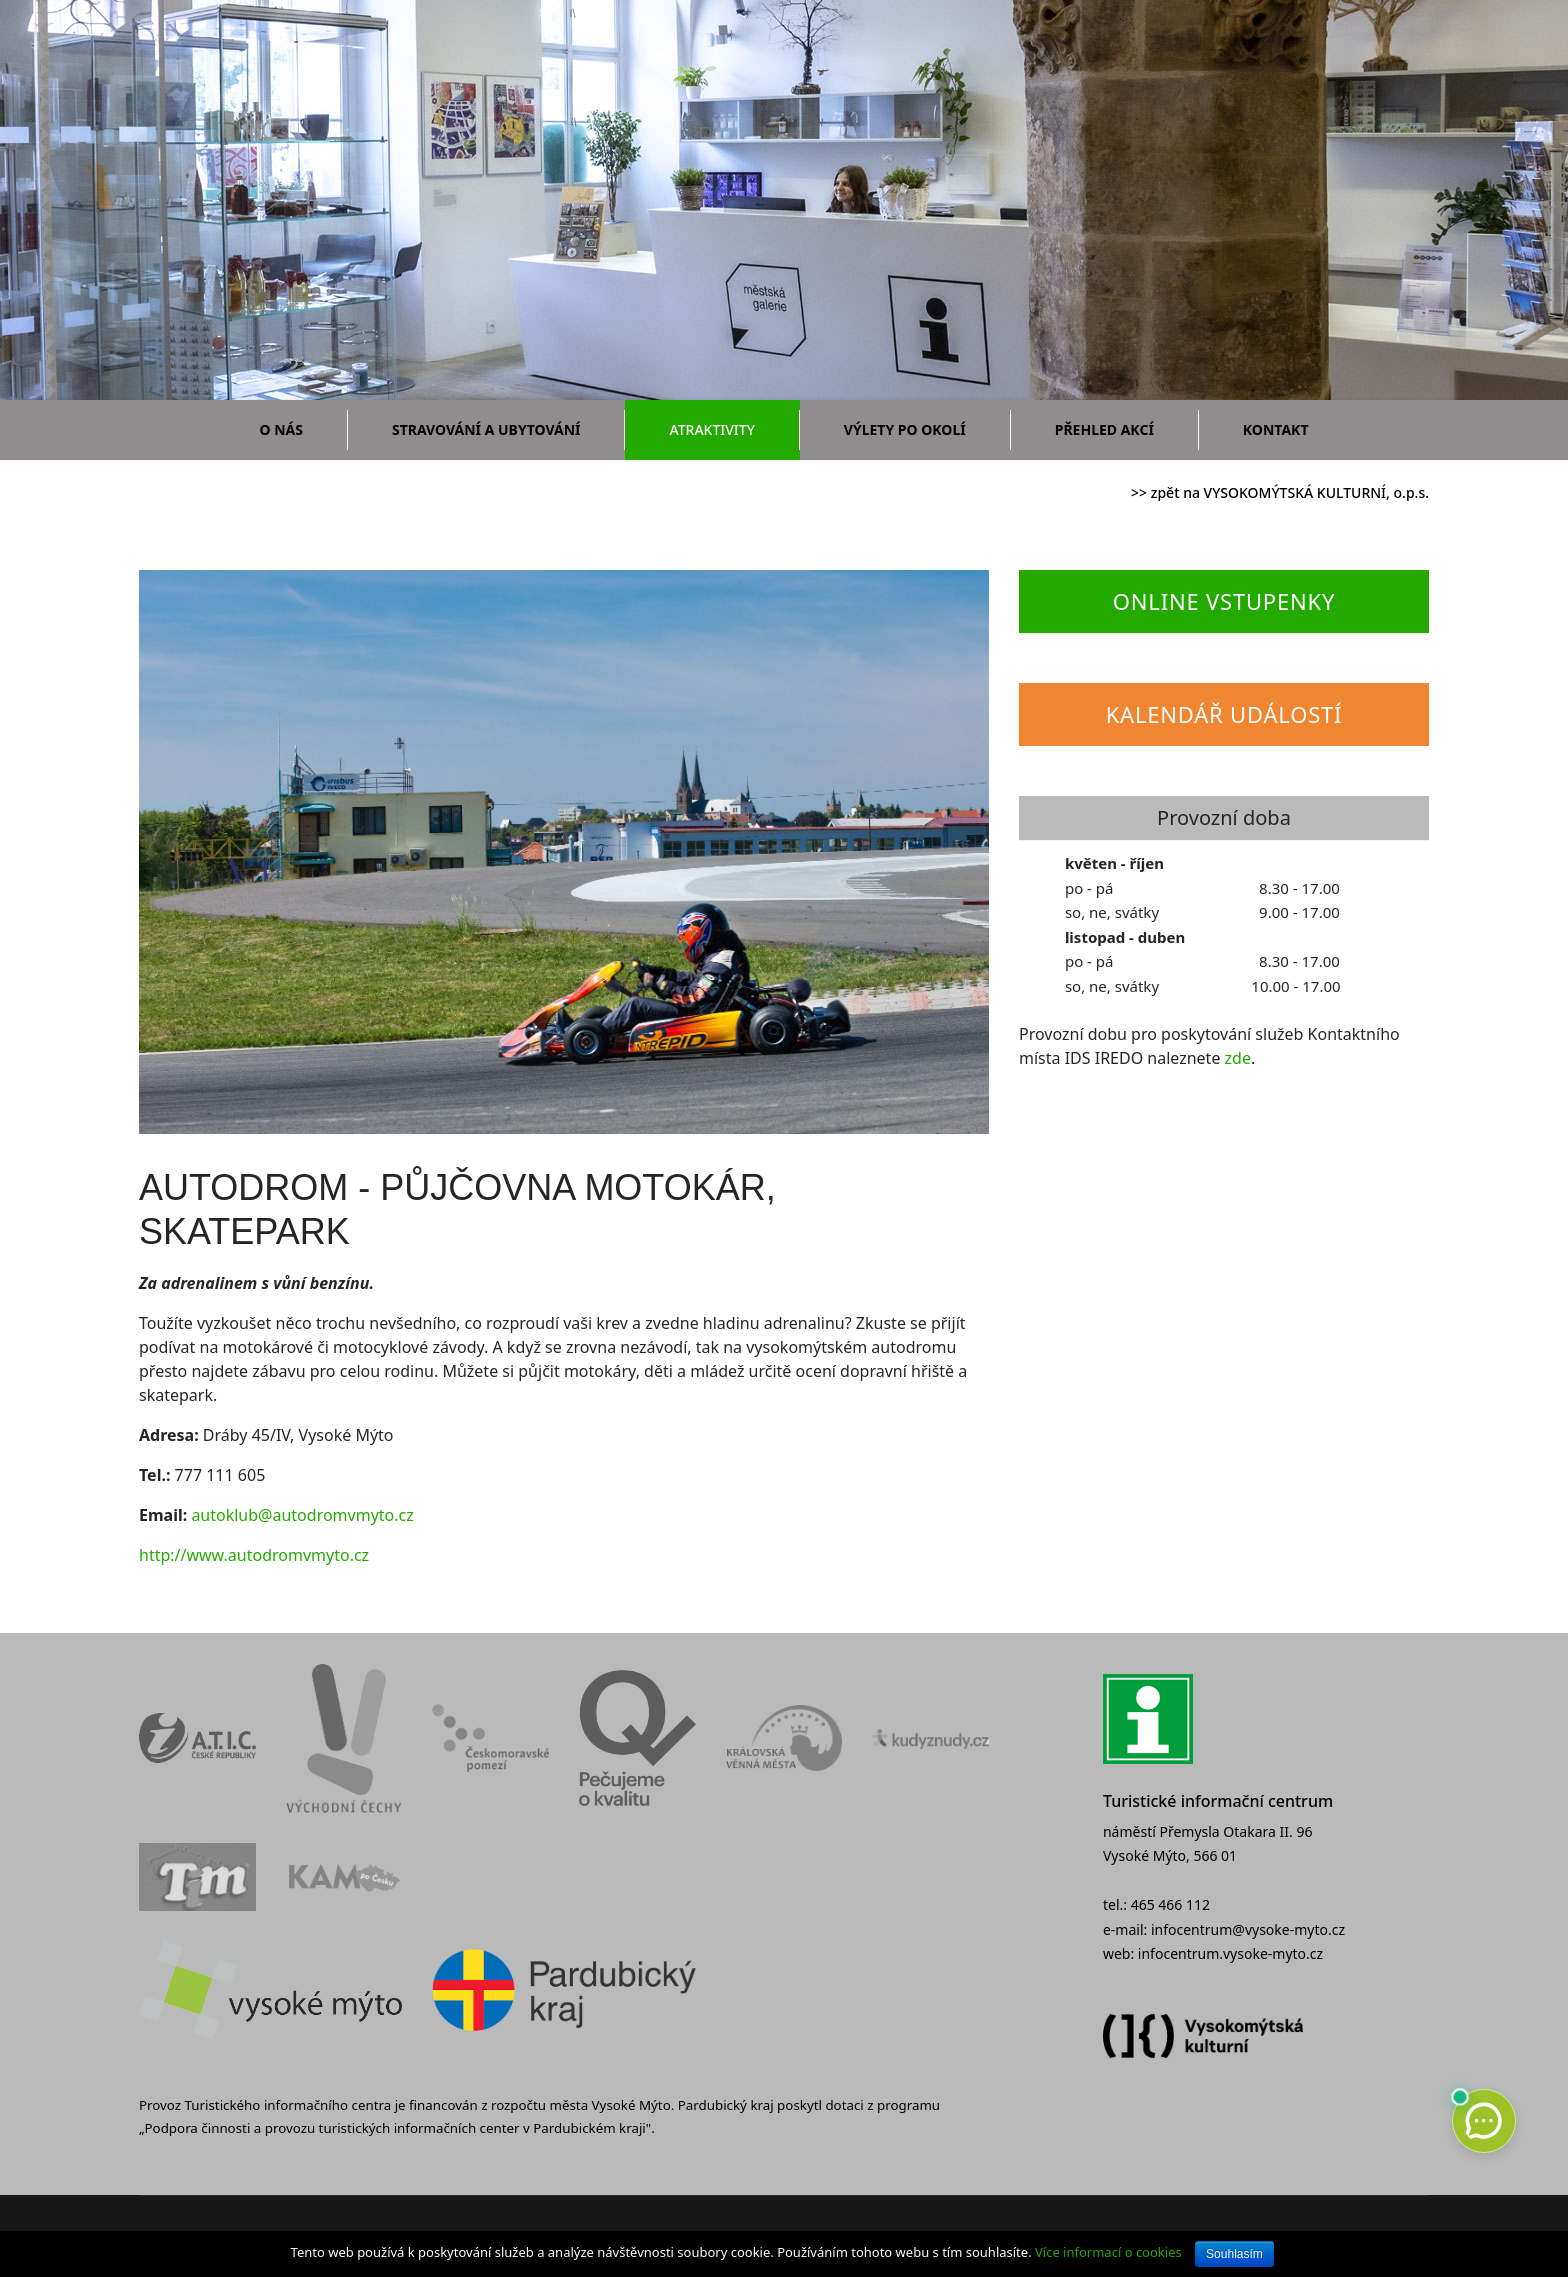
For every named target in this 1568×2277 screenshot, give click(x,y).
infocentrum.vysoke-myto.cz (1230, 1953)
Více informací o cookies (1108, 2252)
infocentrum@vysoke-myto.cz (1248, 1929)
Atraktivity (711, 429)
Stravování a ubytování (486, 429)
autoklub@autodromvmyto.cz (302, 1515)
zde (1238, 1058)
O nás (282, 429)
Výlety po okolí (905, 429)
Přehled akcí (1104, 429)
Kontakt (1276, 429)
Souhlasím (1234, 2254)
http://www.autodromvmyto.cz (254, 1555)
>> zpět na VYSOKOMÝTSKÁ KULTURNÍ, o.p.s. (1280, 492)
